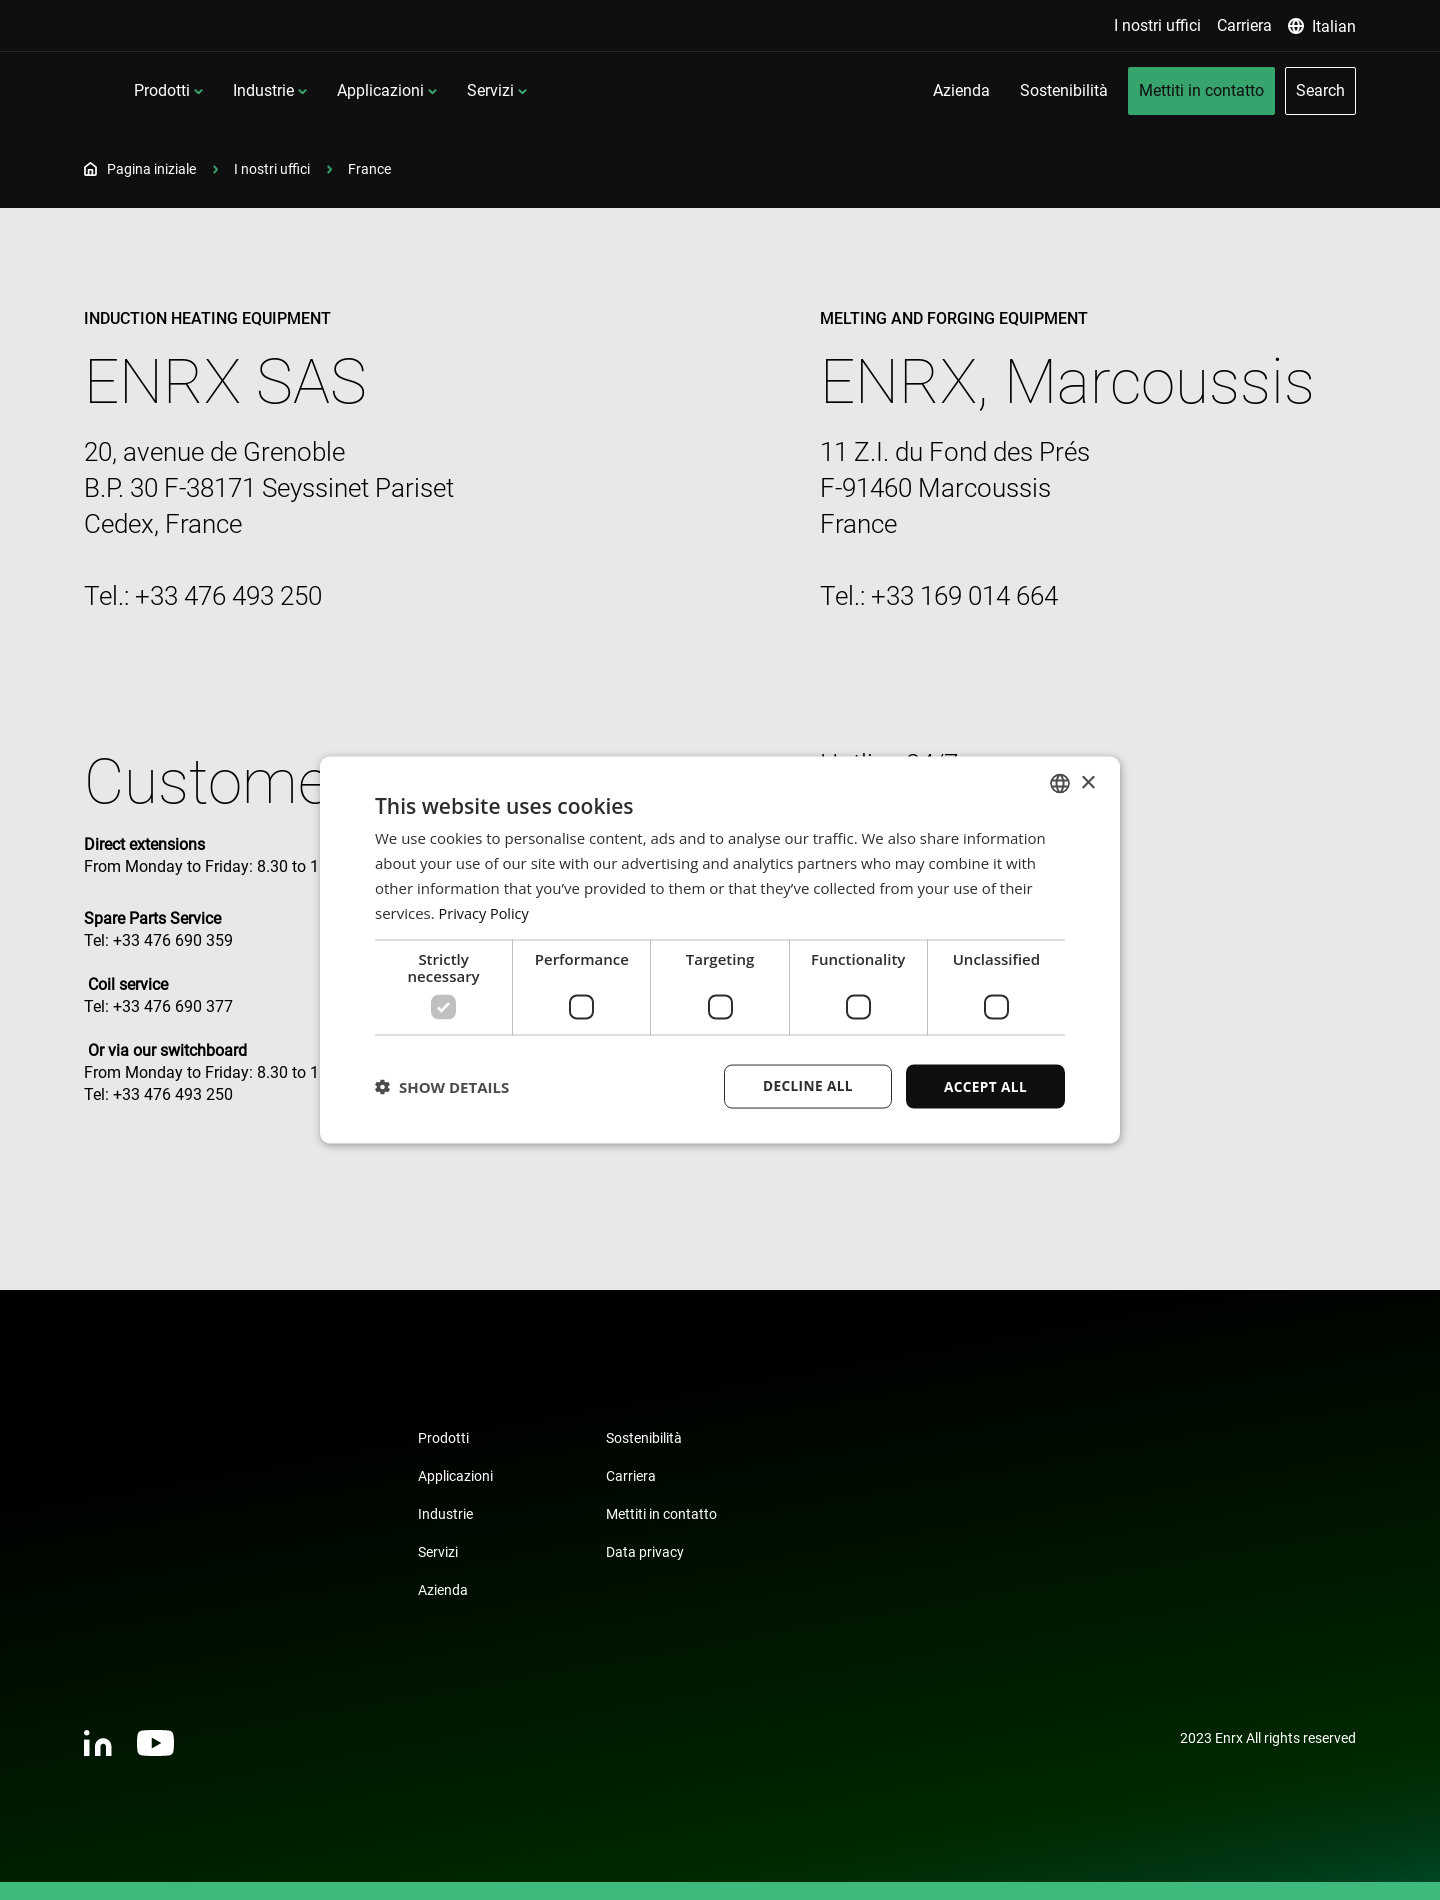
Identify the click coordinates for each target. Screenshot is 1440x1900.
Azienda (443, 1590)
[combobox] (1060, 783)
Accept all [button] (984, 1085)
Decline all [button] (804, 1085)
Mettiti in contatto (661, 1514)
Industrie (428, 90)
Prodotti (327, 90)
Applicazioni (545, 90)
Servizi (655, 90)
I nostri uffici (272, 169)
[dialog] (720, 950)
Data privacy (645, 1552)
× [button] (1087, 781)
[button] (442, 1087)
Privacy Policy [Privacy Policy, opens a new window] (486, 912)
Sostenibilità (644, 1438)
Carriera (631, 1476)
